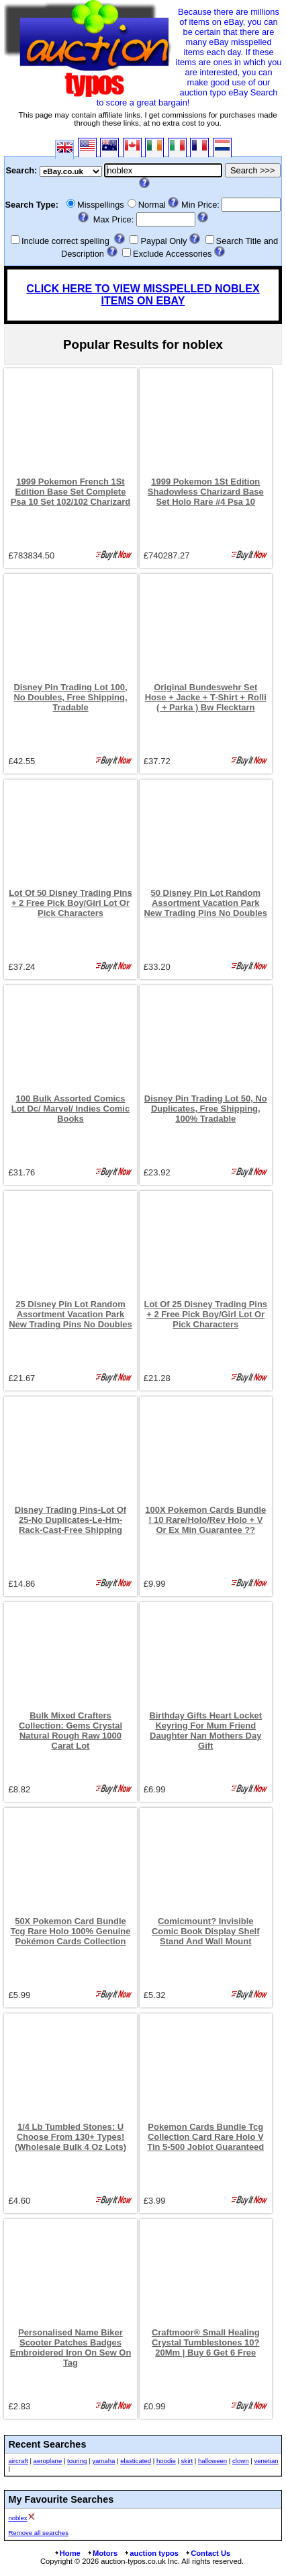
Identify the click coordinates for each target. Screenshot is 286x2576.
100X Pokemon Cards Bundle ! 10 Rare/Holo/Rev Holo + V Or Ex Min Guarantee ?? (205, 1520)
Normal (152, 205)
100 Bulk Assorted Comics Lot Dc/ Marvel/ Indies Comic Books (70, 1108)
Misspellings (100, 205)
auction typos (151, 2553)
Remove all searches (38, 2532)
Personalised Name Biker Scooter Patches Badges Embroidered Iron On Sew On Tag (71, 2347)
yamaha (103, 2460)
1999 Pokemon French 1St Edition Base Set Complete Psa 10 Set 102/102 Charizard (71, 491)
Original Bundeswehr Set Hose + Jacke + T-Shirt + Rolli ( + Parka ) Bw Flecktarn (206, 697)
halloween (212, 2460)
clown (240, 2460)
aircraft (18, 2460)
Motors (102, 2553)
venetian (266, 2460)
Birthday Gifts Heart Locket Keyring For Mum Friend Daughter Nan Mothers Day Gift (205, 1730)
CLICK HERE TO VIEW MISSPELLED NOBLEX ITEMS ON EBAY (142, 294)
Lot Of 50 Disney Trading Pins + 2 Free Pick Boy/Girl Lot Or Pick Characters (70, 903)
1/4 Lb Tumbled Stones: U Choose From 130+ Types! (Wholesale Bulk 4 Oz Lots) (70, 2137)
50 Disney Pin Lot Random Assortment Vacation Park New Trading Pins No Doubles (205, 903)
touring (77, 2460)
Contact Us (207, 2553)
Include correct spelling (65, 241)
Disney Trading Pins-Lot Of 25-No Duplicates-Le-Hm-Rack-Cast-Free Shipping (70, 1520)
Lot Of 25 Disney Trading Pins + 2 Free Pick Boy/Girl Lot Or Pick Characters (205, 1314)
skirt (187, 2460)
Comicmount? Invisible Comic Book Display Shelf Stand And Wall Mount (206, 1931)
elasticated (135, 2460)
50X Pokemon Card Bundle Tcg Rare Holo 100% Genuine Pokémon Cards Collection (70, 1931)
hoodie (166, 2460)
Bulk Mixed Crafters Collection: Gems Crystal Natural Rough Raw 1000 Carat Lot (70, 1730)
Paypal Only (163, 241)
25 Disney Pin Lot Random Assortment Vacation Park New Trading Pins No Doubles (70, 1314)
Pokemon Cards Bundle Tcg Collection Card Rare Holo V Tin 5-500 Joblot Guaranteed (205, 2137)
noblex (17, 2518)
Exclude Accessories (172, 254)
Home (67, 2553)
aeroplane (48, 2460)
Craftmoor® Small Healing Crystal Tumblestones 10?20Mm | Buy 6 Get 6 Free (206, 2342)
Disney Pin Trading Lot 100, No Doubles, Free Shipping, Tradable (70, 697)
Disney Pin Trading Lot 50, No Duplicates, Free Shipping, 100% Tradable (205, 1108)
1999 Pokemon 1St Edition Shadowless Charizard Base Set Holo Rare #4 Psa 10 (206, 491)
